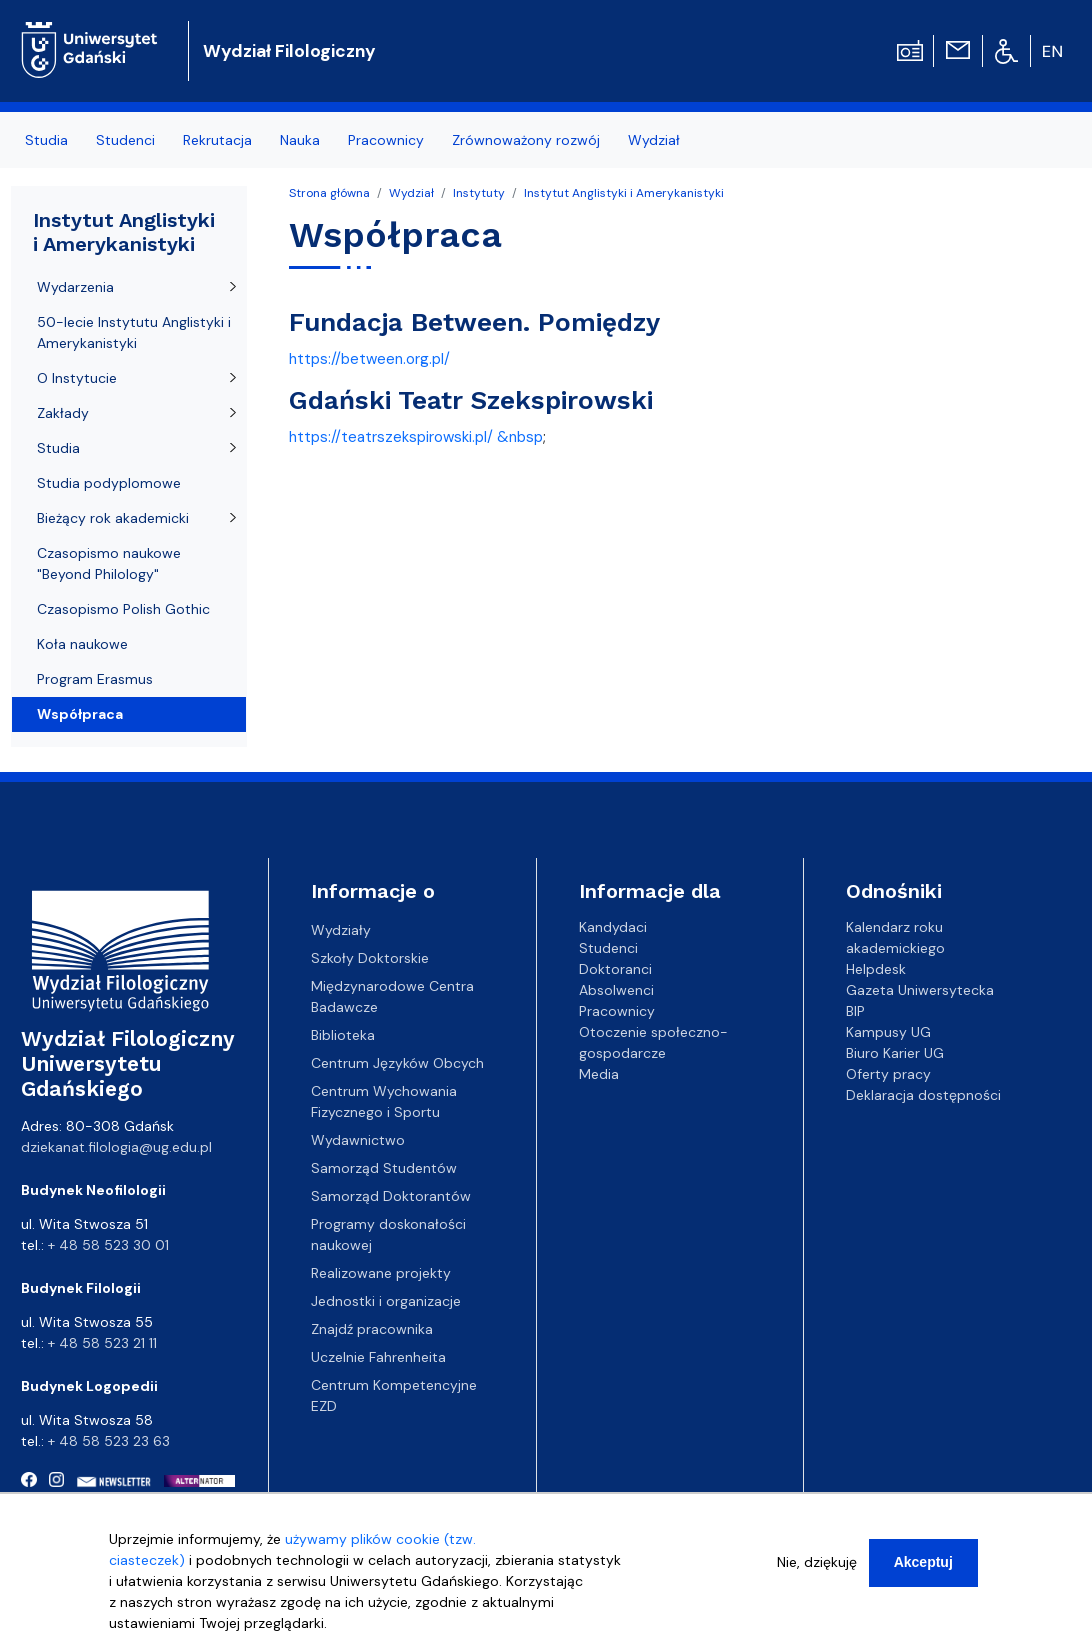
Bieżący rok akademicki (113, 518)
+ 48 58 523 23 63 (109, 1441)
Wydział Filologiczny (289, 51)
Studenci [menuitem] (125, 140)
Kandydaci (613, 927)
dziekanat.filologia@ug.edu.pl (116, 1147)
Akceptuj (923, 1568)
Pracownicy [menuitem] (386, 140)
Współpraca (80, 714)
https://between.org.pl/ (369, 359)
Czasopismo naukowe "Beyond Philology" (109, 563)
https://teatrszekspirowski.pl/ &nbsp (416, 437)
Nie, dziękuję (817, 1568)
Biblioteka (343, 1035)
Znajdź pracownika (372, 1329)
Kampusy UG (888, 1032)
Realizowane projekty (381, 1273)
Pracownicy (617, 1011)
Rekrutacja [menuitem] (217, 140)
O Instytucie (77, 378)
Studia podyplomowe (109, 483)
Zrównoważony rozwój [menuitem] (526, 140)
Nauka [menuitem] (300, 140)
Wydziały (341, 930)
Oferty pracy (888, 1074)
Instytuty (479, 193)
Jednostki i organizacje (386, 1301)
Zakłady (63, 413)
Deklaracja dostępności (923, 1095)
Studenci (608, 948)
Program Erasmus (95, 679)
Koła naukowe (82, 644)
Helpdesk (876, 969)
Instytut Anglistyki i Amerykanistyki (624, 193)
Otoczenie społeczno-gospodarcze (653, 1042)
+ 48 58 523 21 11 (102, 1343)
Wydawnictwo (358, 1140)
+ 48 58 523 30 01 (108, 1245)
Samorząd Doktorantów (391, 1196)
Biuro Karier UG (895, 1053)
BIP (855, 1011)
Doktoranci (615, 969)
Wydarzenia (75, 287)
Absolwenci (616, 990)
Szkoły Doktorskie (370, 958)
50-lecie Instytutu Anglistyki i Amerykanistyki (134, 332)
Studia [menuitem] (46, 140)
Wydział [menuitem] (654, 140)
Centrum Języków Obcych (397, 1063)
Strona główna (329, 193)
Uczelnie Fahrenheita (378, 1357)
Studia (58, 448)
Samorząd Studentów (384, 1168)
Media (599, 1074)
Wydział (411, 193)
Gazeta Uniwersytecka (920, 990)
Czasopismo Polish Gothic (123, 609)
